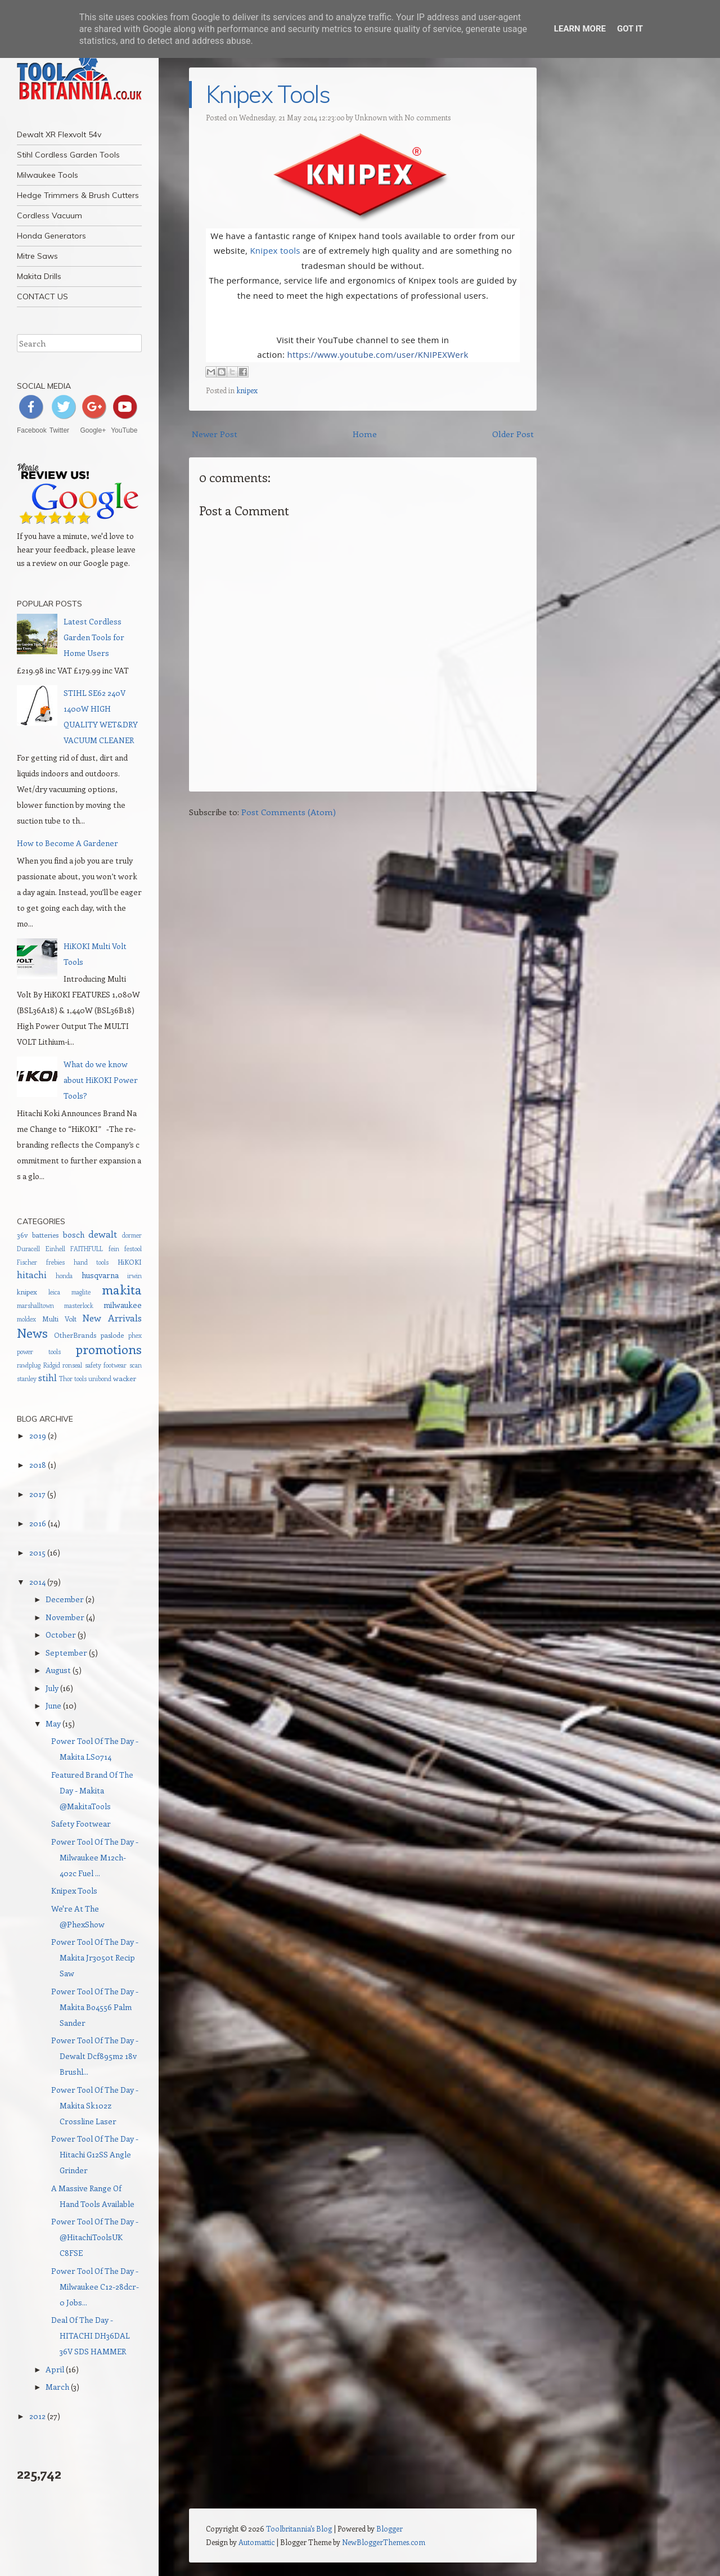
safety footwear (106, 1365)
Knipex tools (275, 250)
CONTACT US (42, 296)
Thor (66, 1378)
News (32, 1332)
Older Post (513, 433)
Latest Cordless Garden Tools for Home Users (94, 637)
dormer (132, 1235)
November (65, 1617)
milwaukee (123, 1305)
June (53, 1705)
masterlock (78, 1305)
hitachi (32, 1274)
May (53, 1723)
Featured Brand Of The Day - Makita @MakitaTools (92, 1790)
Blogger (389, 2528)
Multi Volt (59, 1318)
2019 (37, 1435)
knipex (247, 390)
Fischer (27, 1262)
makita (122, 1289)
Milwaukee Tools (47, 175)
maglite (81, 1292)
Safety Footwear (81, 1823)
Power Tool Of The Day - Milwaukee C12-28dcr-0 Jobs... (95, 2286)
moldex (26, 1319)
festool (133, 1248)
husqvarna (100, 1275)
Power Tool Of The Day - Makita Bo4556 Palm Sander (94, 2007)
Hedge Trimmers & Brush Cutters (78, 195)
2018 (37, 1464)
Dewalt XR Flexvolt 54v (59, 134)
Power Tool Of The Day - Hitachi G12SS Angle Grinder (94, 2154)
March (57, 2386)
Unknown (371, 117)
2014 (37, 1581)
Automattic (256, 2542)
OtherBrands (75, 1334)
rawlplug (28, 1365)
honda (64, 1275)
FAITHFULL (86, 1248)
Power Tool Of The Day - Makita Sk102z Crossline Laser (94, 2105)
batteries (45, 1234)
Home (365, 433)
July (52, 1688)
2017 (37, 1494)
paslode (112, 1334)
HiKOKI (130, 1261)
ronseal (72, 1365)
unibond (99, 1378)
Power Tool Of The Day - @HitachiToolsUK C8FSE (94, 2237)
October (61, 1634)
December (65, 1599)
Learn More (580, 29)
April (55, 2369)
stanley (27, 1378)
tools (80, 1378)
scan (135, 1365)
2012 (37, 2416)
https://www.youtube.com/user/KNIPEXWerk (377, 354)
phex (135, 1335)
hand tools (91, 1262)
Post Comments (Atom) (288, 811)
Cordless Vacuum (49, 215)
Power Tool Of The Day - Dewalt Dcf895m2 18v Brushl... (94, 2056)
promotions (108, 1349)
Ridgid (51, 1365)
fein (114, 1248)
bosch (73, 1234)
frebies (55, 1262)
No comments (427, 117)
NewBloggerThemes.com (383, 2542)
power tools (39, 1351)
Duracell (28, 1248)
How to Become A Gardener (67, 843)
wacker (124, 1378)
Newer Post (214, 433)
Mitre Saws (37, 256)
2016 (37, 1523)
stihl (47, 1377)
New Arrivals (112, 1317)
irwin (134, 1275)
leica (54, 1292)
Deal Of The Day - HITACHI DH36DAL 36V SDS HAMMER (90, 2335)
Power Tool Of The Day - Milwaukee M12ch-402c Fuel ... (94, 1857)
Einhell (55, 1248)
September (66, 1652)
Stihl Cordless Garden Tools (68, 155)
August (58, 1670)
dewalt (102, 1234)
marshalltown (35, 1305)
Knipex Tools (268, 94)
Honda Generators (51, 236)
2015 (37, 1552)
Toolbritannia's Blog (299, 2528)
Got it (630, 29)
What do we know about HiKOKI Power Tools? (101, 1080)
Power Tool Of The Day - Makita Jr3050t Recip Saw (94, 1957)
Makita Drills (39, 276)
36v (22, 1234)
